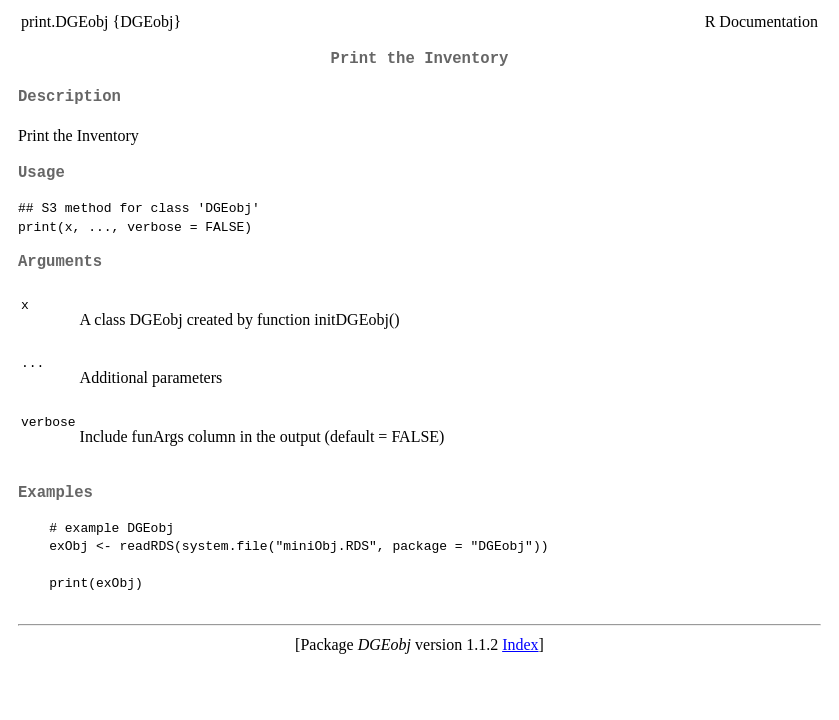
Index (520, 644)
